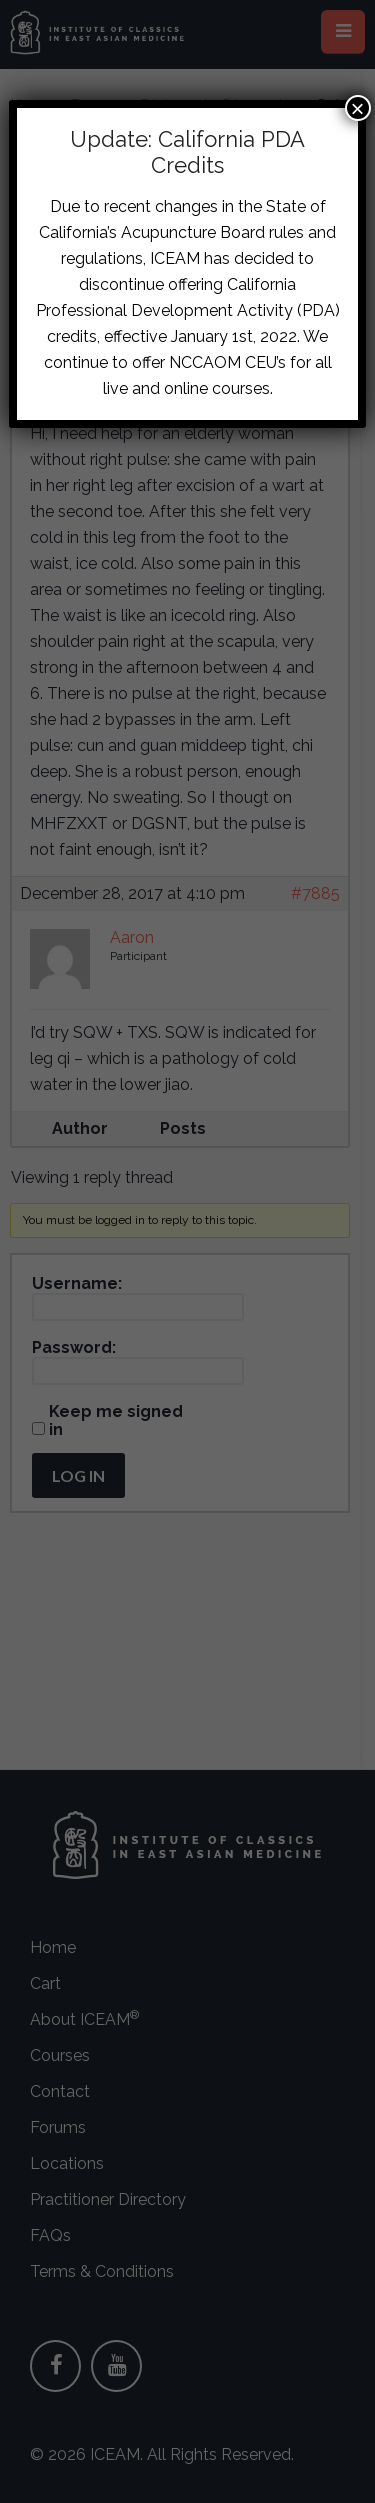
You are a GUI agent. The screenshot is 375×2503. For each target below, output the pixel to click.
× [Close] (358, 108)
